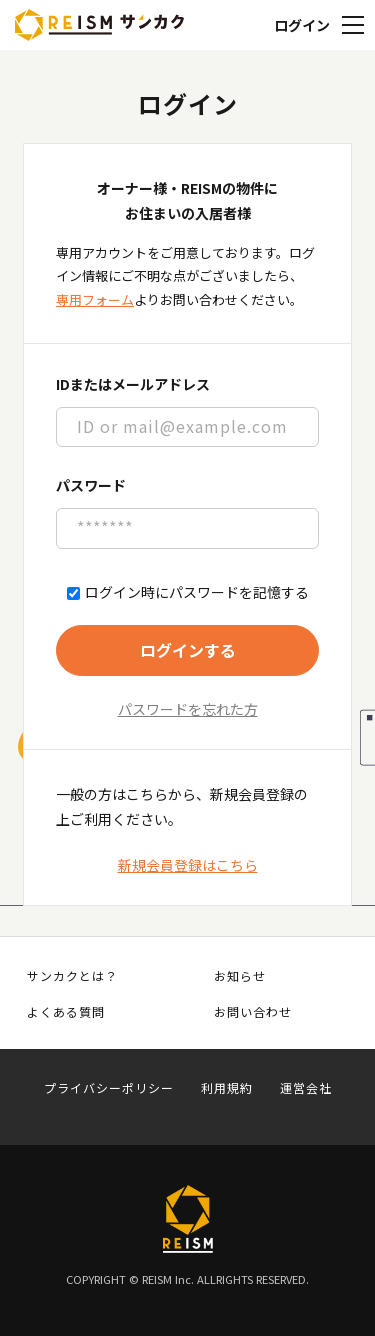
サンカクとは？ (72, 976)
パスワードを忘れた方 (188, 709)
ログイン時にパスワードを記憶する (188, 592)
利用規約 (227, 1088)
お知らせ (240, 976)
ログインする (188, 650)
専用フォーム (95, 299)
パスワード (91, 485)
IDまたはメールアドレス (133, 384)
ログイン (302, 25)
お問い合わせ (253, 1012)
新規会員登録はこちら (188, 865)
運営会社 (306, 1088)
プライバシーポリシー (109, 1088)
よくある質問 (66, 1012)
